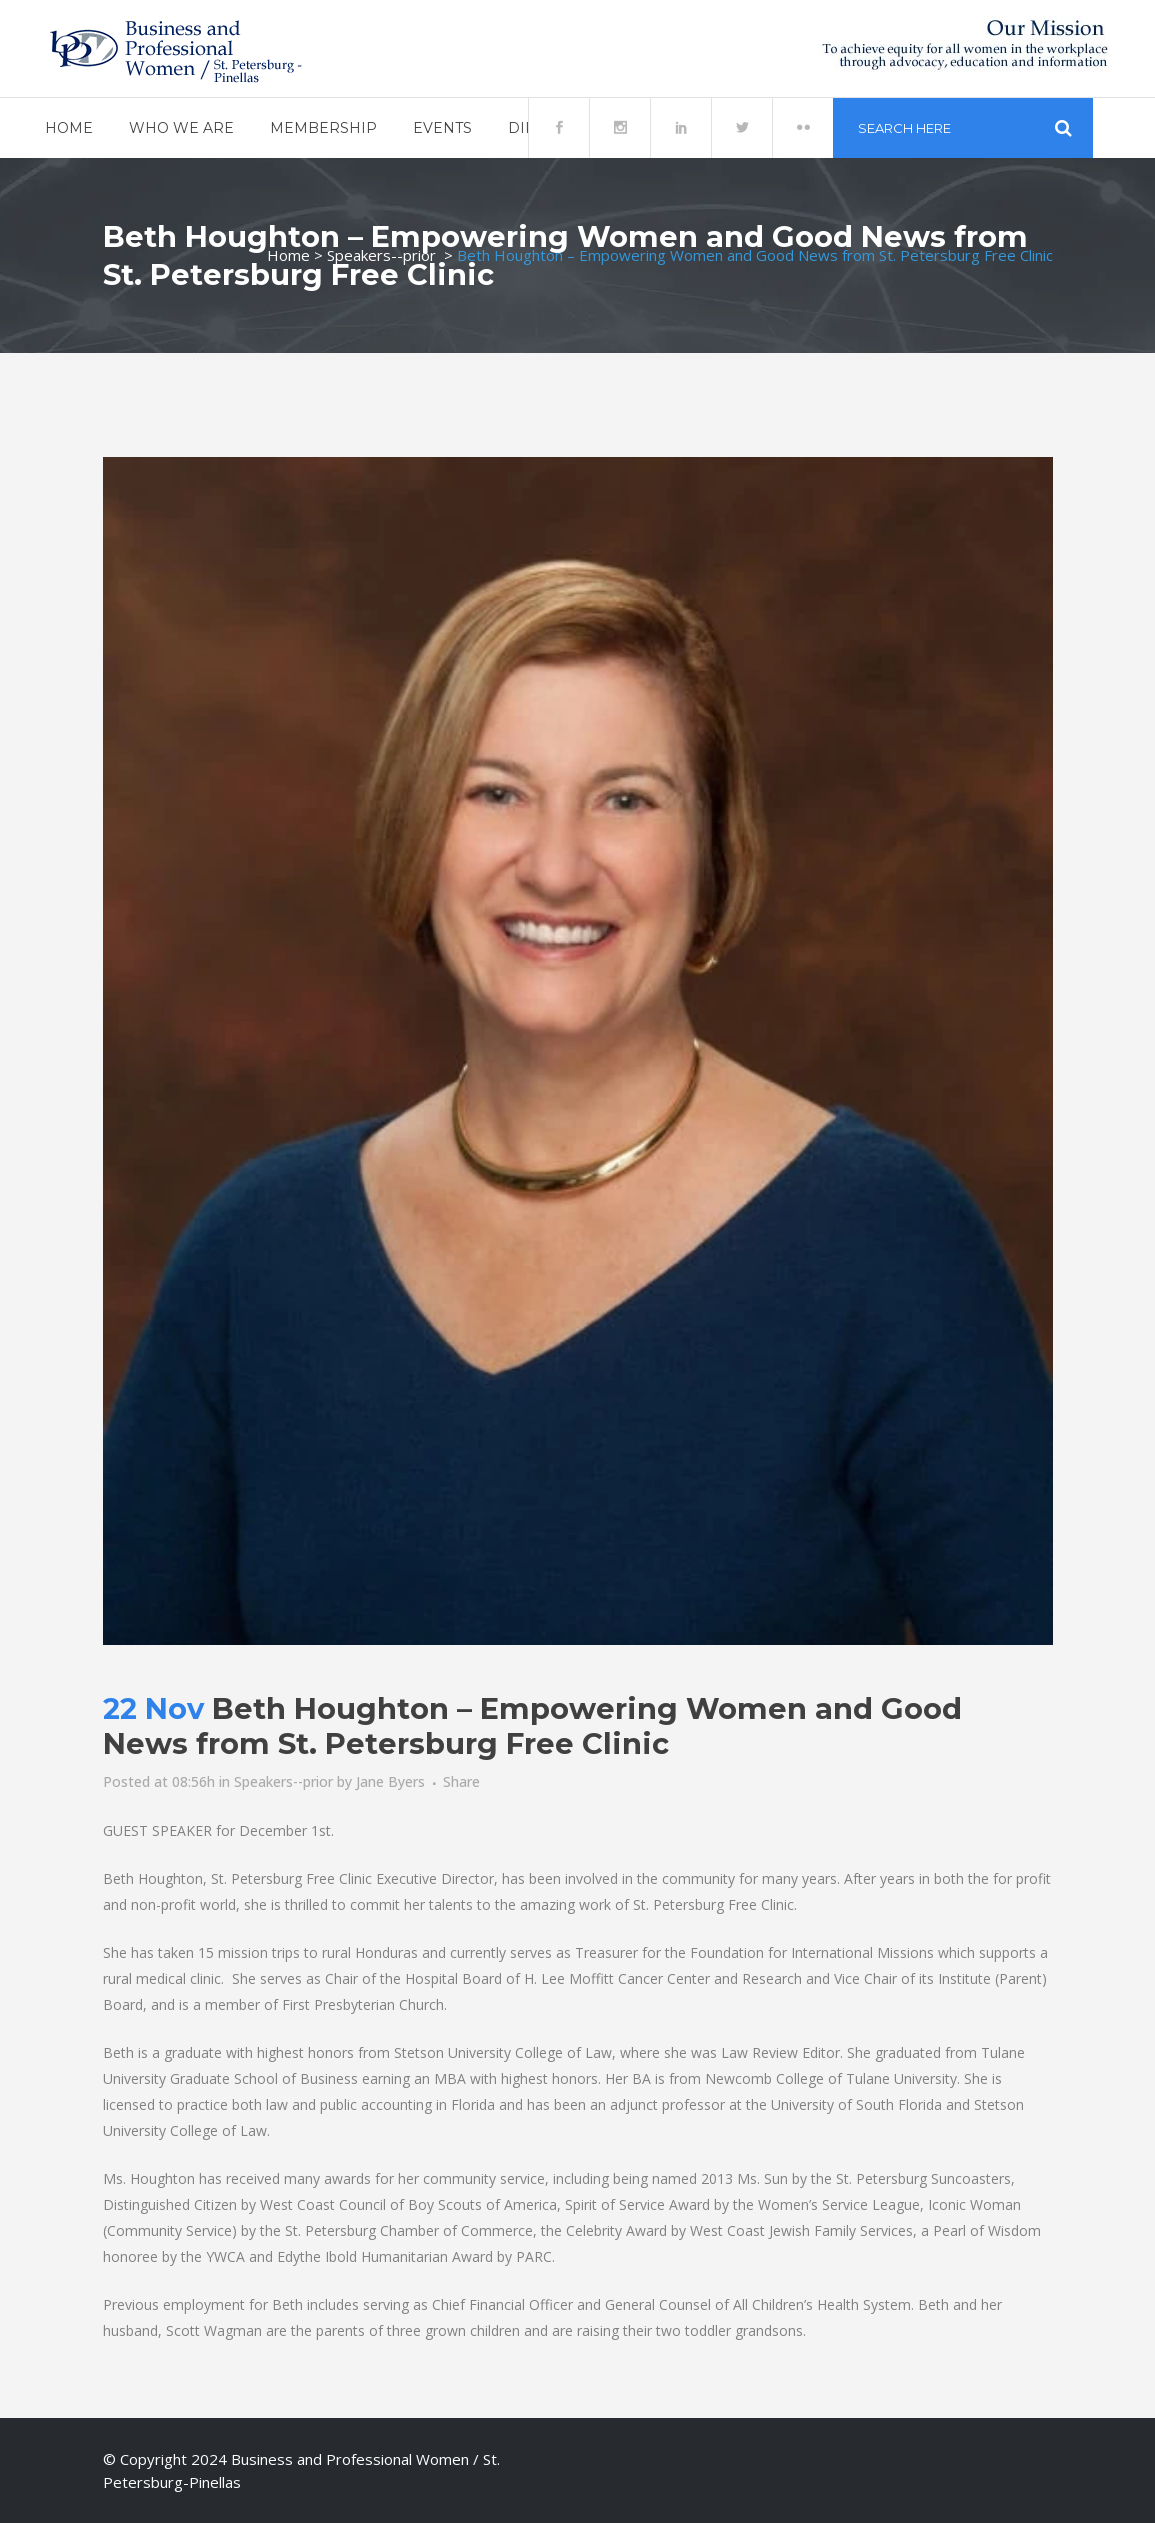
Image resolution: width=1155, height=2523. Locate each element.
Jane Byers (390, 1781)
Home (288, 255)
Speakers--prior (381, 255)
